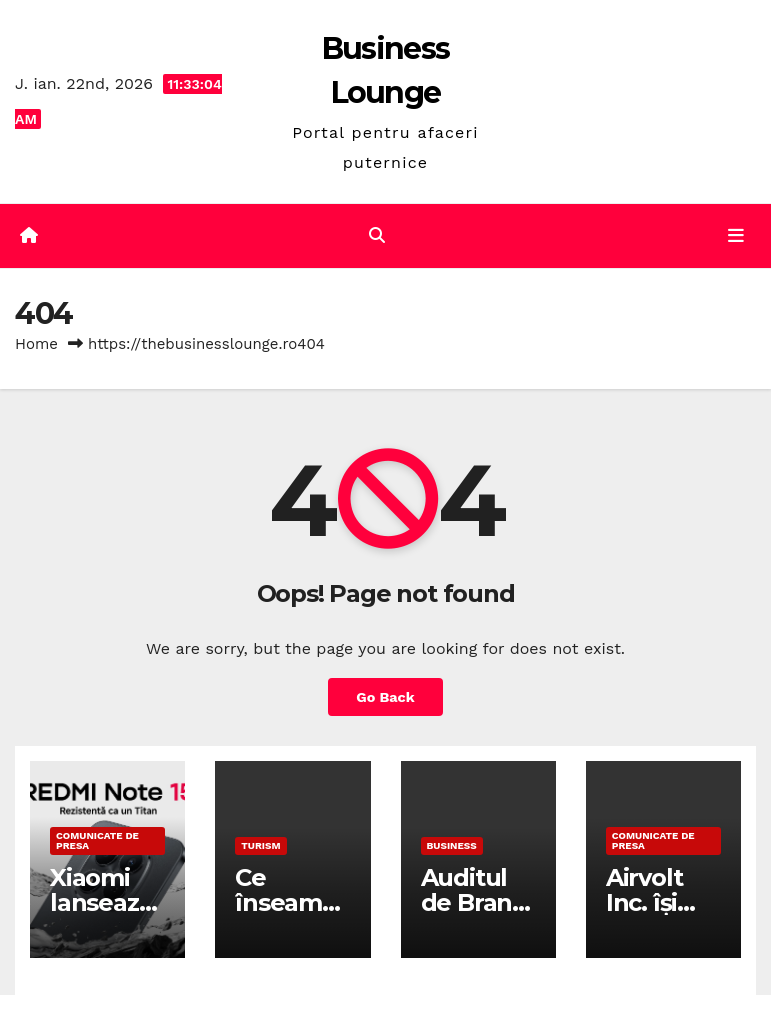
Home (36, 344)
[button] (377, 235)
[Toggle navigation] (736, 236)
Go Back (385, 697)
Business (452, 845)
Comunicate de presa (97, 840)
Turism (260, 845)
